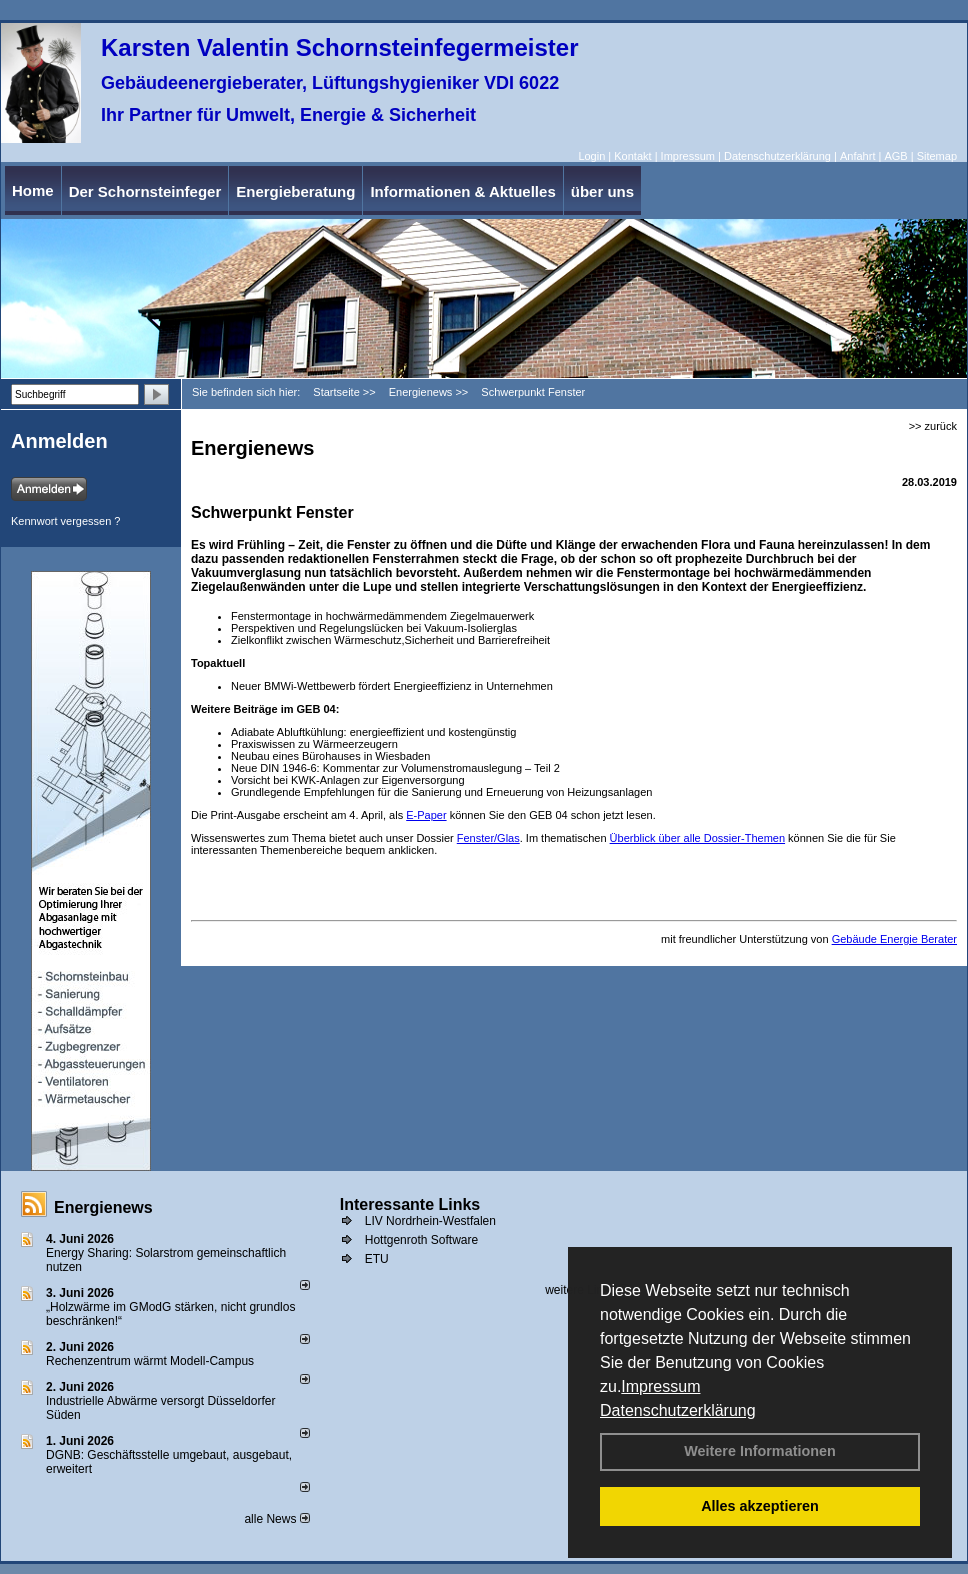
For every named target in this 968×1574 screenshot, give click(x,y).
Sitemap (937, 156)
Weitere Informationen (760, 1451)
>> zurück (933, 426)
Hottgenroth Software (421, 1240)
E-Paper (426, 815)
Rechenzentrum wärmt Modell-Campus (150, 1361)
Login (591, 156)
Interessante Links (410, 1204)
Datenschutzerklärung (678, 1410)
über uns (602, 191)
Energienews (103, 1207)
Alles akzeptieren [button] (760, 1506)
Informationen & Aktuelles (462, 191)
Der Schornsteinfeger (145, 191)
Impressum (660, 1386)
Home (33, 190)
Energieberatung (295, 191)
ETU (377, 1259)
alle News (276, 1519)
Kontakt (632, 156)
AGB (895, 156)
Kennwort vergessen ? (65, 521)
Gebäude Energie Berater (894, 939)
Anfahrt (857, 156)
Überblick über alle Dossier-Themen (697, 838)
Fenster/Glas (488, 838)
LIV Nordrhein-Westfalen (430, 1221)
